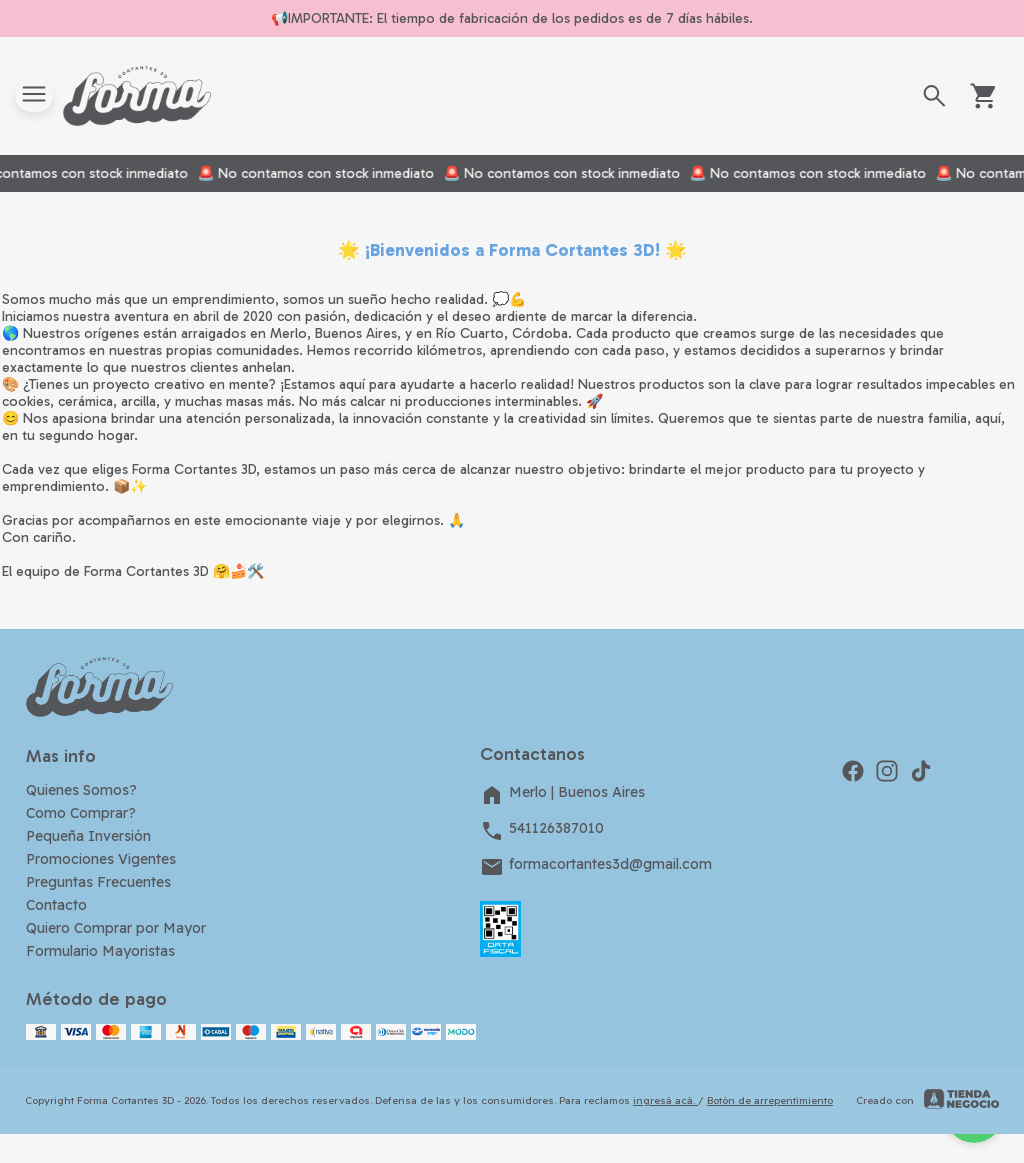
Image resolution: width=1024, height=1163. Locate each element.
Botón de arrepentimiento (770, 1100)
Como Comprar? (81, 813)
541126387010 (542, 831)
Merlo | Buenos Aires (562, 795)
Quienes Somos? (81, 790)
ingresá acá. (665, 1100)
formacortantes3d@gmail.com (596, 867)
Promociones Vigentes (101, 859)
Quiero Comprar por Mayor (116, 928)
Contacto (56, 905)
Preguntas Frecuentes (98, 882)
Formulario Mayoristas (100, 951)
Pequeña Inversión (88, 836)
